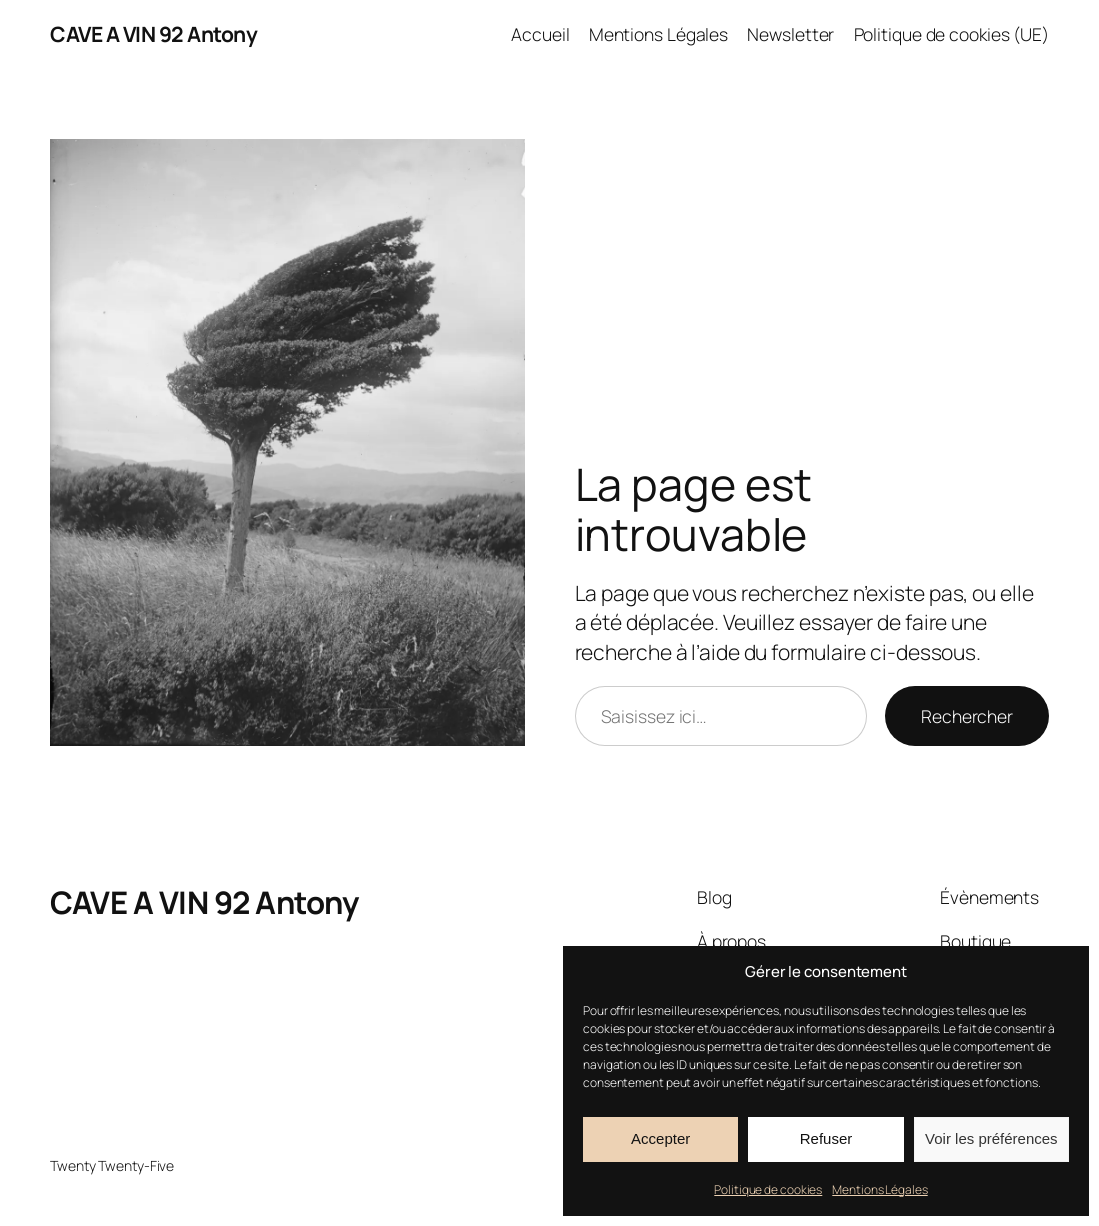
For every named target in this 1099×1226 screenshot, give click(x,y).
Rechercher (967, 716)
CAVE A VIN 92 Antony (153, 34)
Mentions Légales (879, 1189)
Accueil (540, 34)
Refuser (826, 1138)
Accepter (660, 1138)
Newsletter (790, 34)
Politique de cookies (768, 1189)
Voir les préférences (991, 1138)
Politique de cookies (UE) (952, 34)
